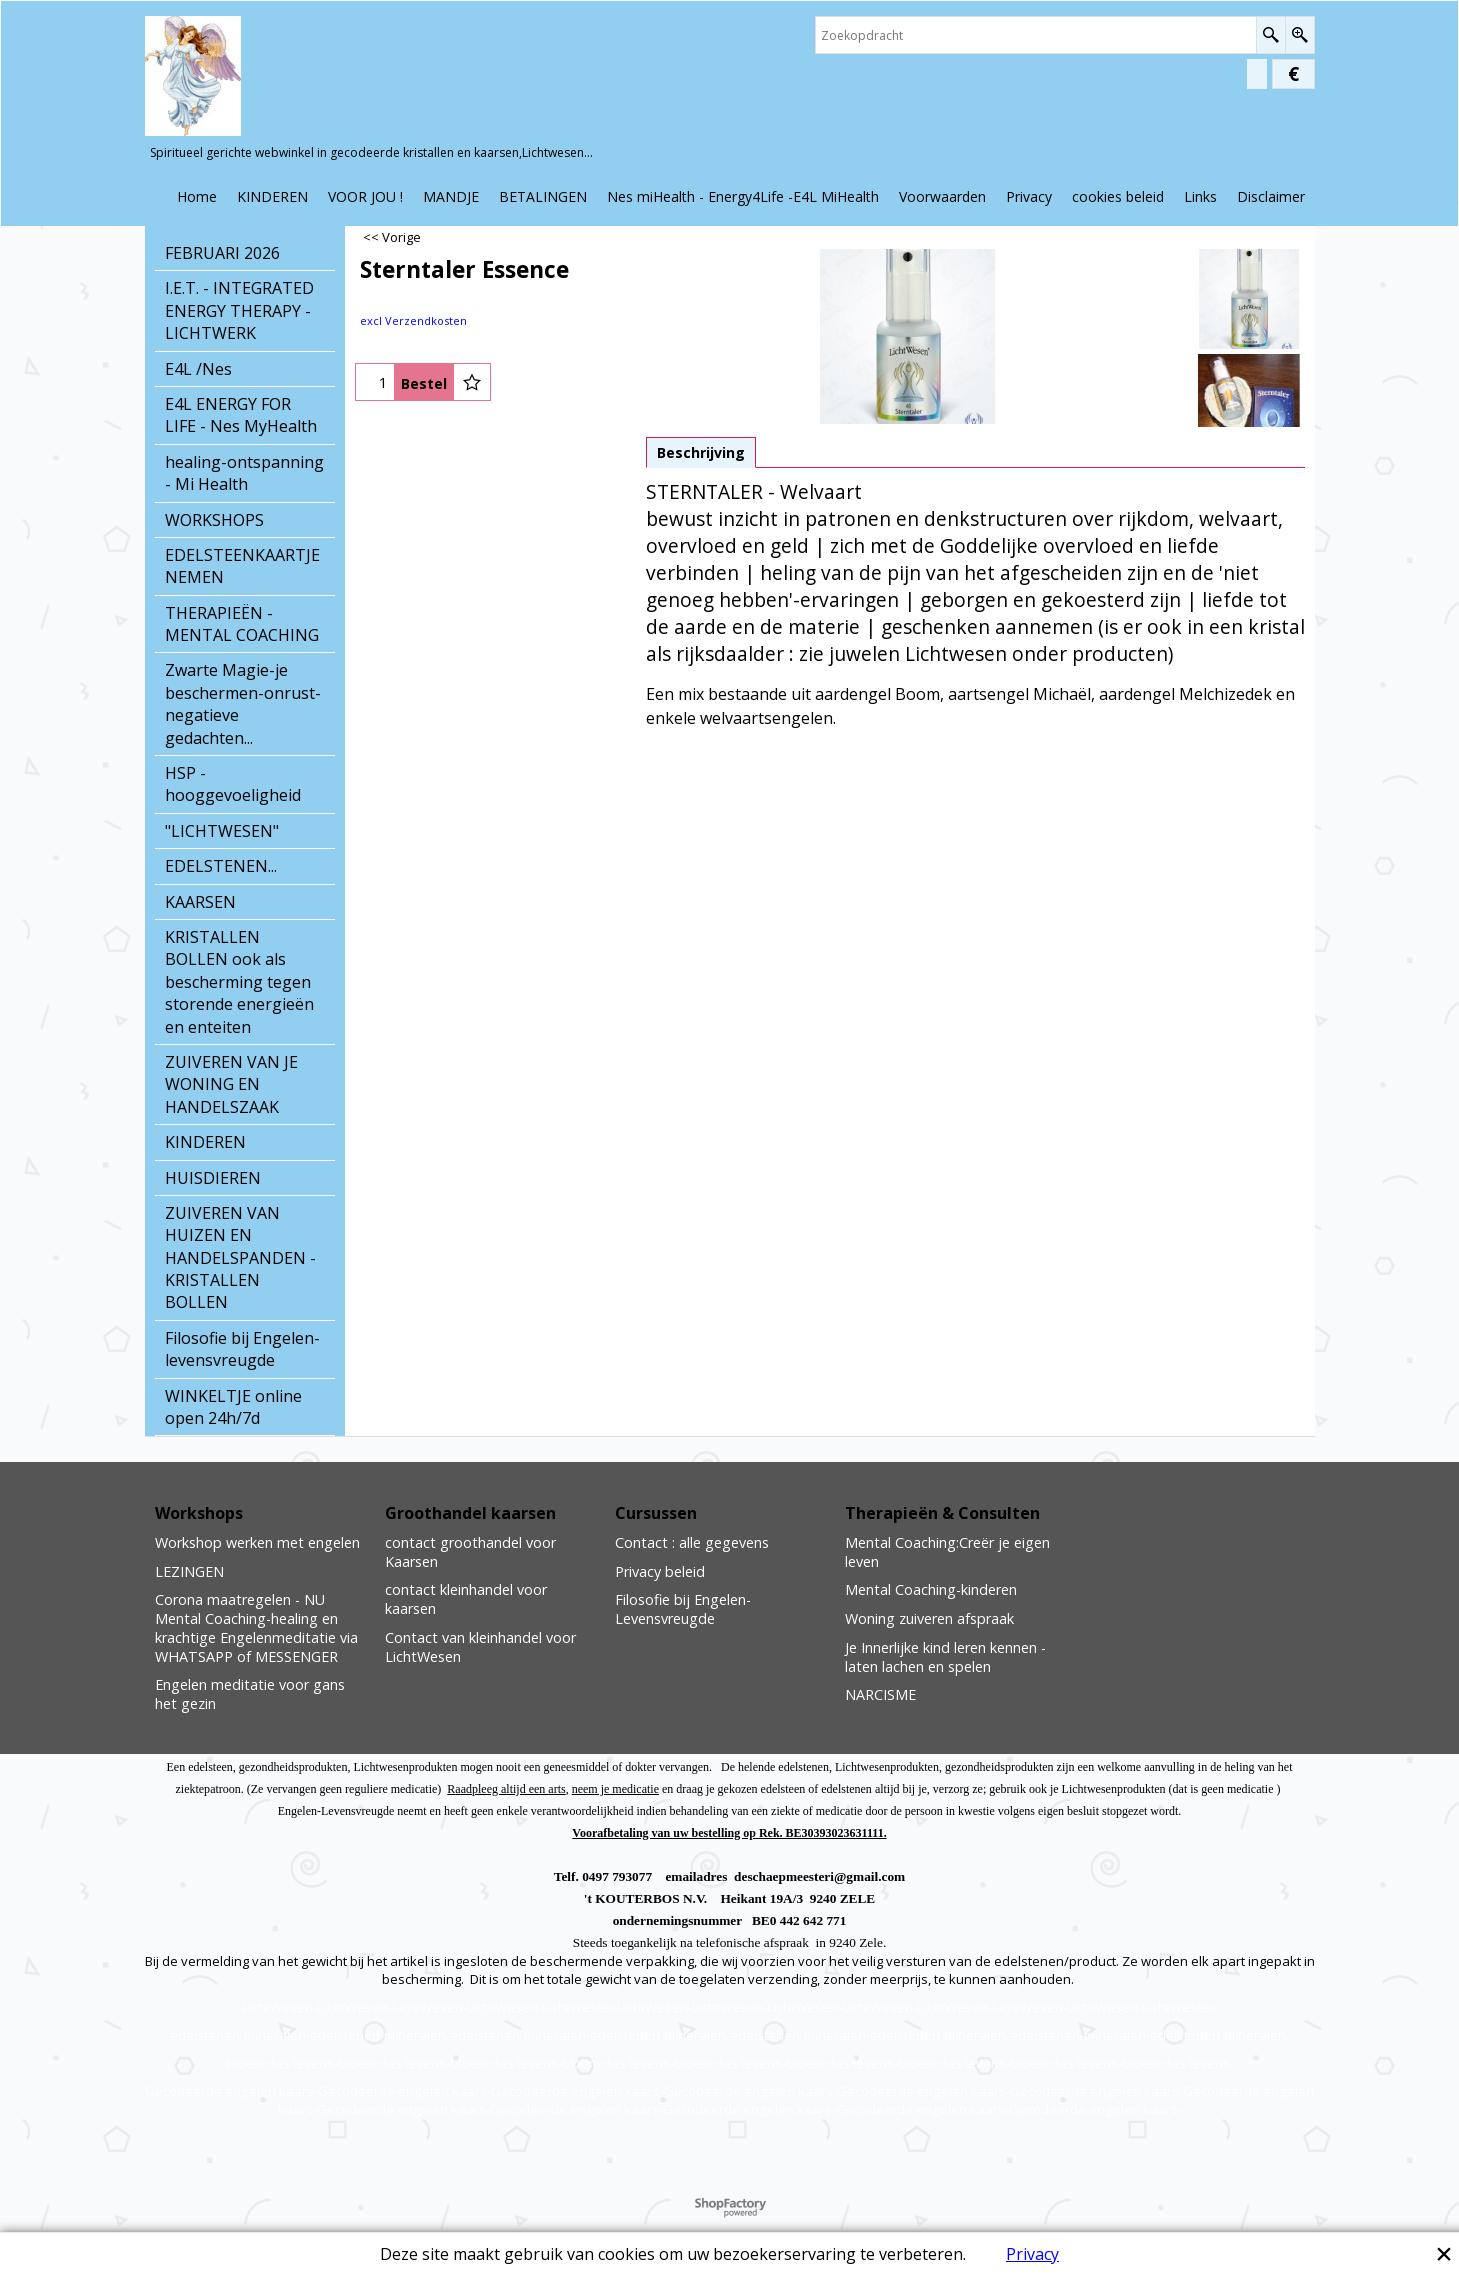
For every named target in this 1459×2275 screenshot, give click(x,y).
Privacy (1032, 2254)
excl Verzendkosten (413, 320)
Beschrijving (701, 452)
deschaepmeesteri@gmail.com (819, 1876)
